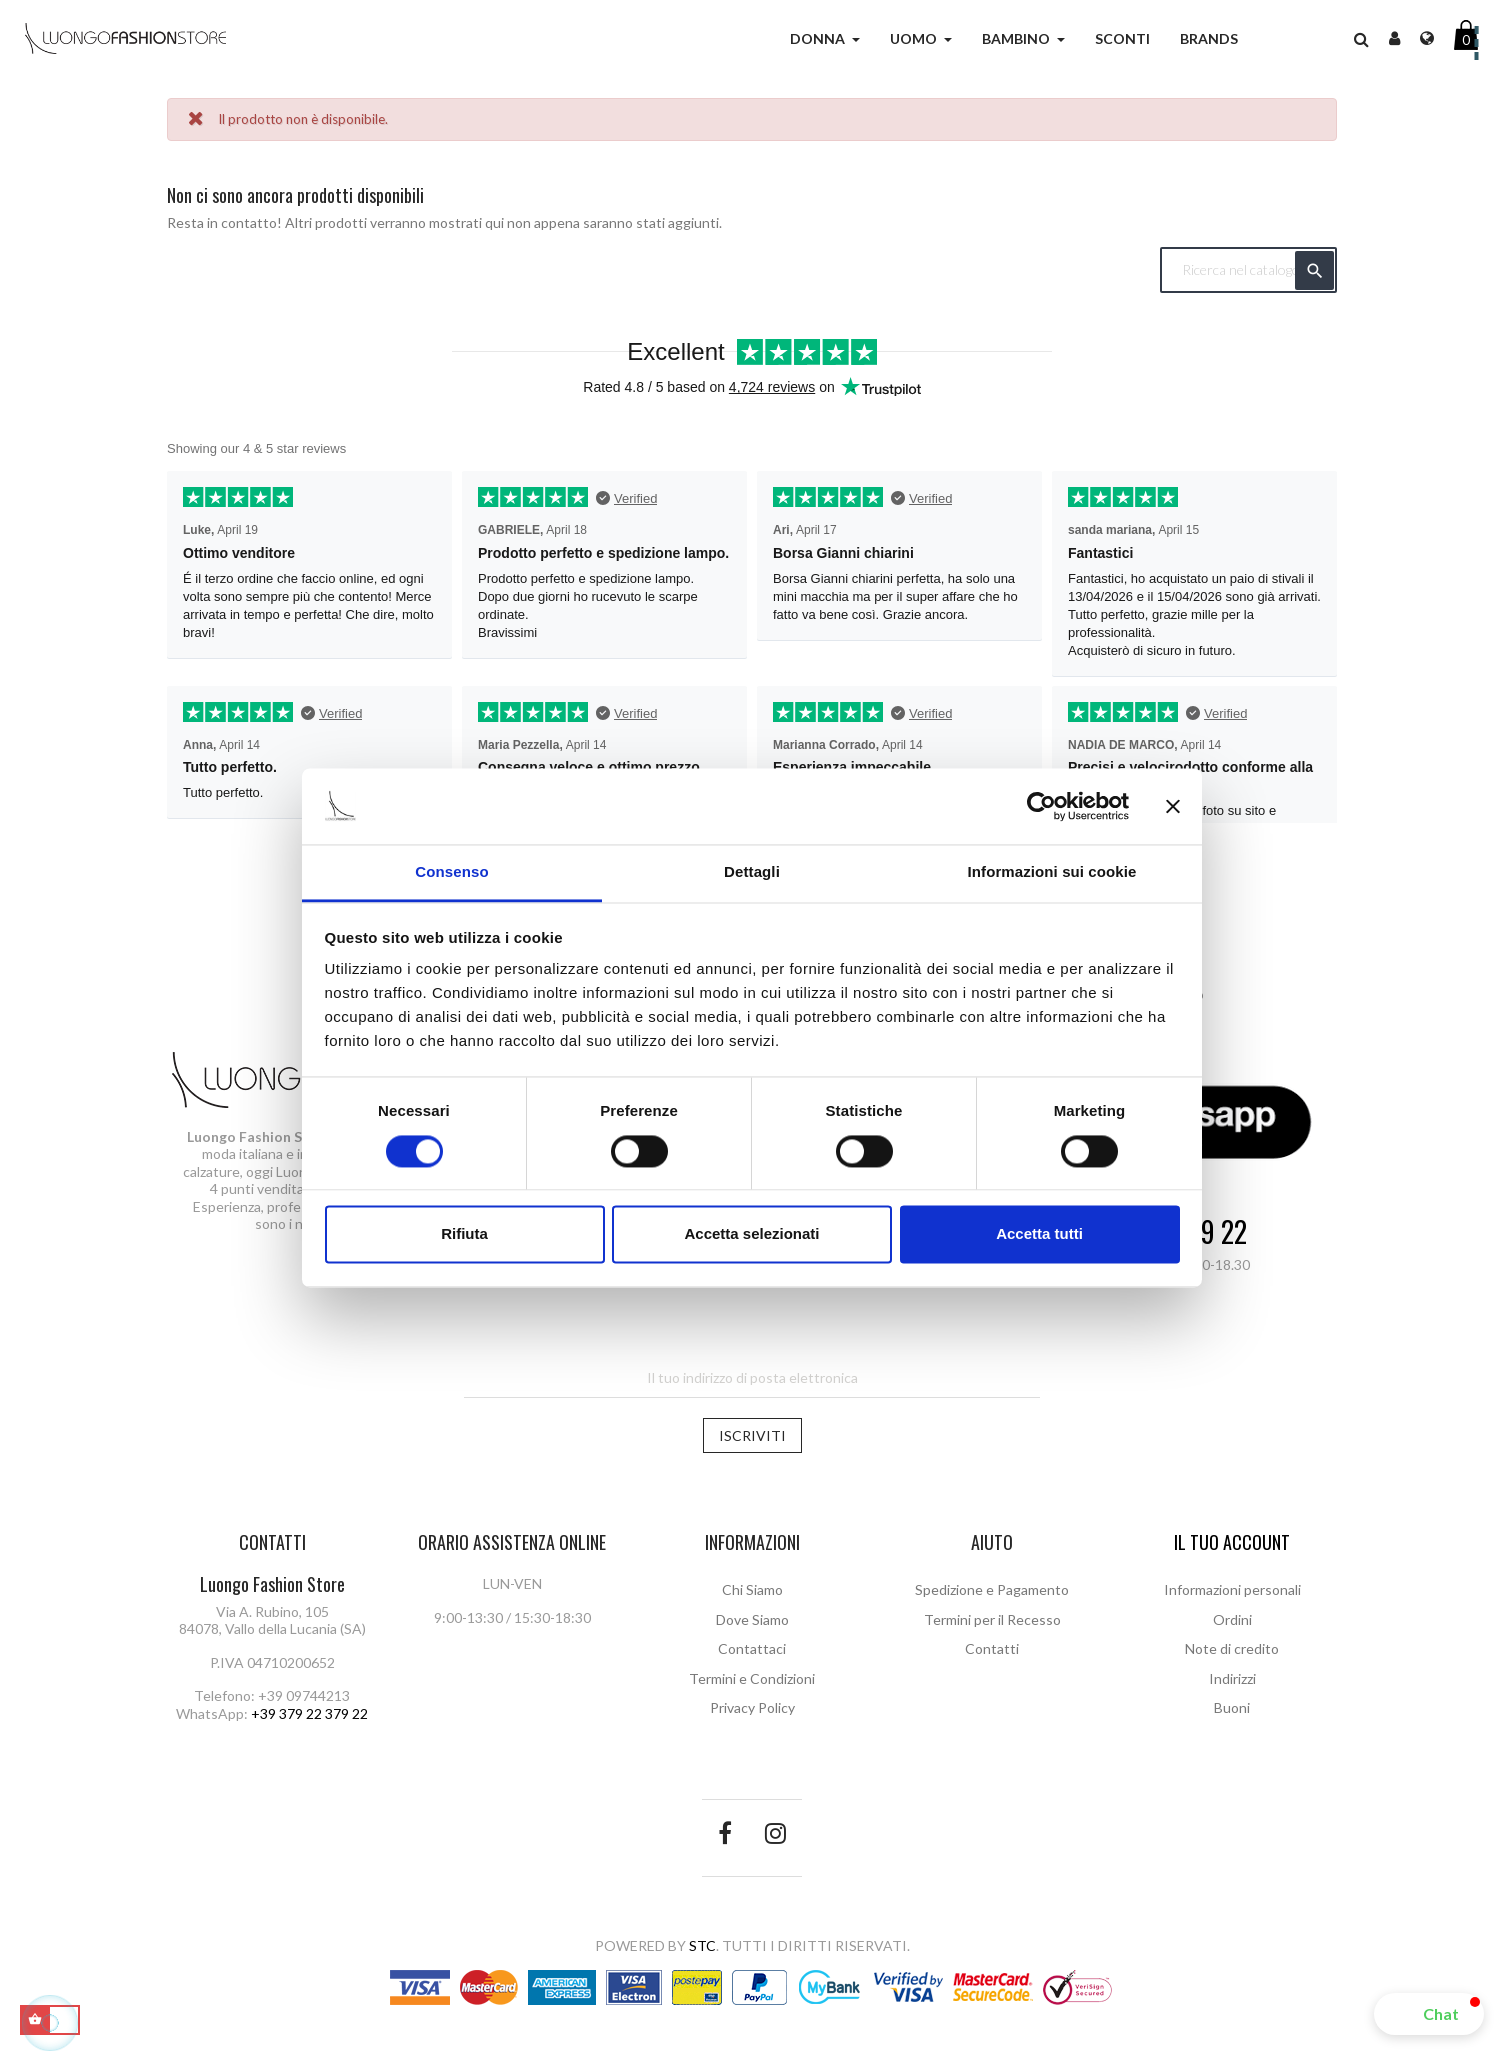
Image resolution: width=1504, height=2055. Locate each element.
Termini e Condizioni (752, 1678)
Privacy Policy (752, 1707)
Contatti (992, 1648)
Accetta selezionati (751, 1234)
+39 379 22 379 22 (309, 1713)
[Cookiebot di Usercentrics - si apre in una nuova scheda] (1041, 806)
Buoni (1232, 1707)
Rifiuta (464, 1234)
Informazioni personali (1232, 1589)
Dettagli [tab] (752, 872)
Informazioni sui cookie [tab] (1052, 872)
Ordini (1232, 1619)
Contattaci (752, 1648)
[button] (1429, 2014)
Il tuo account (1232, 1542)
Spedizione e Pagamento (992, 1589)
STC (702, 1945)
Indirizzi (1232, 1678)
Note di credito (1232, 1648)
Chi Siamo (752, 1589)
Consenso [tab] (451, 872)
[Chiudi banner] (1173, 806)
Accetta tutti (1039, 1234)
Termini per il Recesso (992, 1619)
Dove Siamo (752, 1619)
